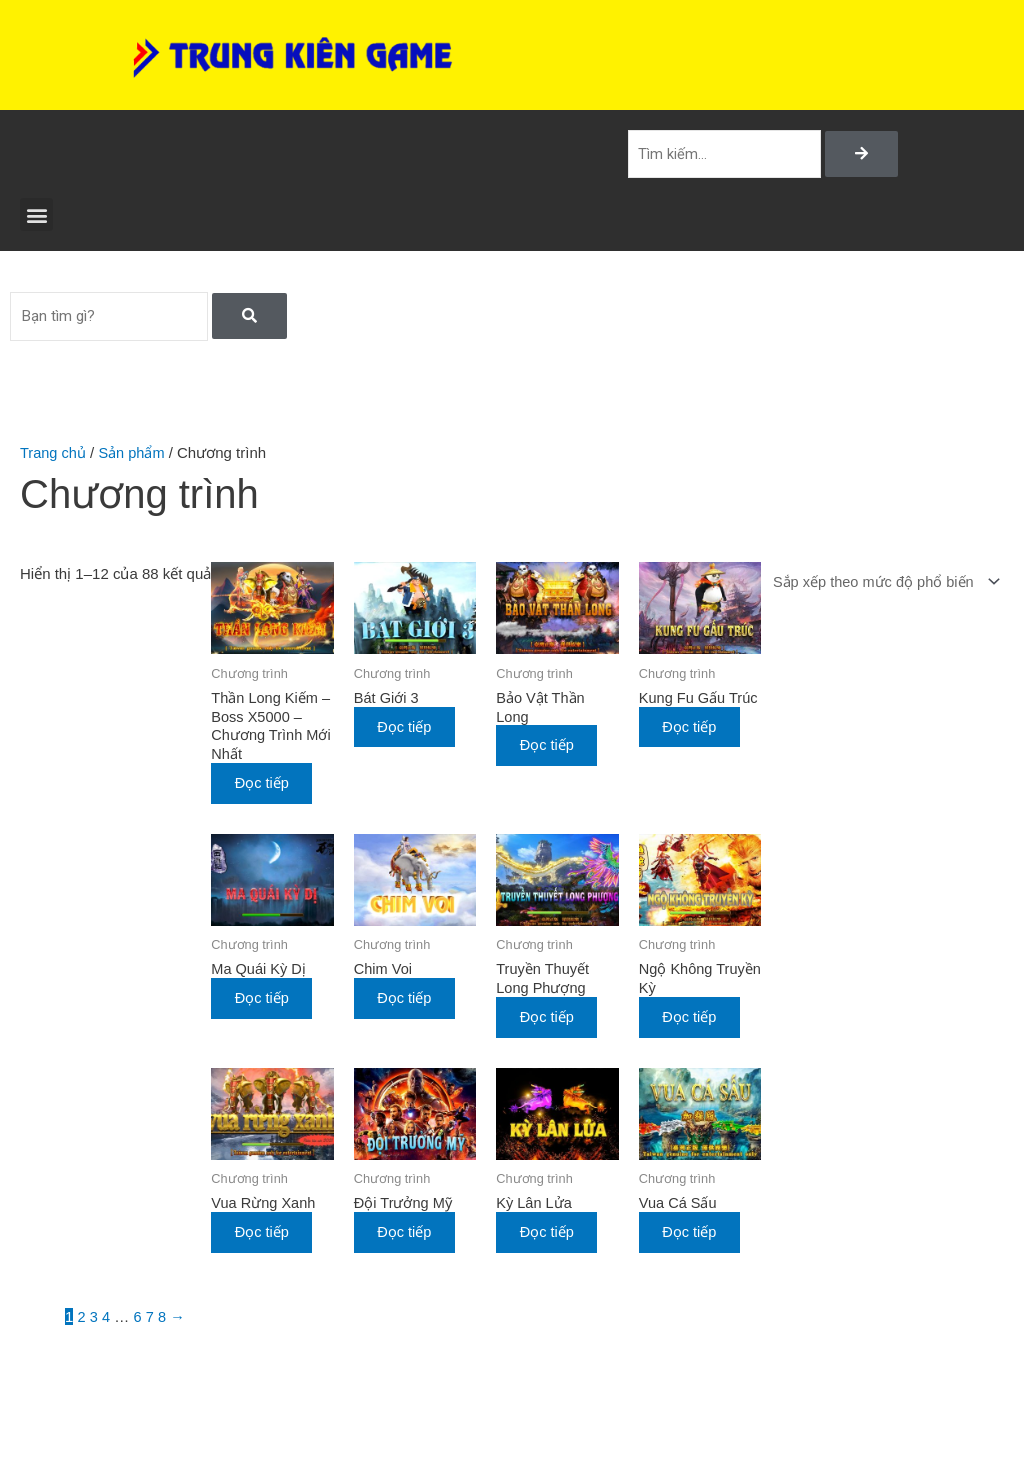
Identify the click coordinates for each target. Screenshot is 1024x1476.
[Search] (861, 155)
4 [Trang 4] (107, 1320)
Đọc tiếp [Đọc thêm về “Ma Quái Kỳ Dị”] (268, 1001)
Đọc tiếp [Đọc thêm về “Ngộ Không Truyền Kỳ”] (691, 1020)
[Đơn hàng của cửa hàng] (879, 584)
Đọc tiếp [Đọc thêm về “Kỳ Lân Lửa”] (550, 1235)
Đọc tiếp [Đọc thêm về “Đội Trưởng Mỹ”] (409, 1235)
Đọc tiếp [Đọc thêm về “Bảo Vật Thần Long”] (550, 747)
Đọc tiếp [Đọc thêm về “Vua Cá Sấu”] (691, 1235)
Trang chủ (54, 454)
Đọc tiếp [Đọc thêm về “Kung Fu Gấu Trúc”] (691, 747)
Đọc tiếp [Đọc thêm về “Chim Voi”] (409, 1001)
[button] (36, 216)
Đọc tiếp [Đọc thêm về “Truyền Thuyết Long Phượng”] (550, 1020)
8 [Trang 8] (163, 1320)
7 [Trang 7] (151, 1320)
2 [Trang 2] (82, 1320)
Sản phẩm (134, 454)
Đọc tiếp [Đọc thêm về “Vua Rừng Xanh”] (268, 1235)
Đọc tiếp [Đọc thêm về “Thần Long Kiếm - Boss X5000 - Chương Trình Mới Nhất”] (268, 786)
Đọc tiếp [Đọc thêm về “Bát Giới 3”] (409, 727)
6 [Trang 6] (138, 1320)
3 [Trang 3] (94, 1320)
